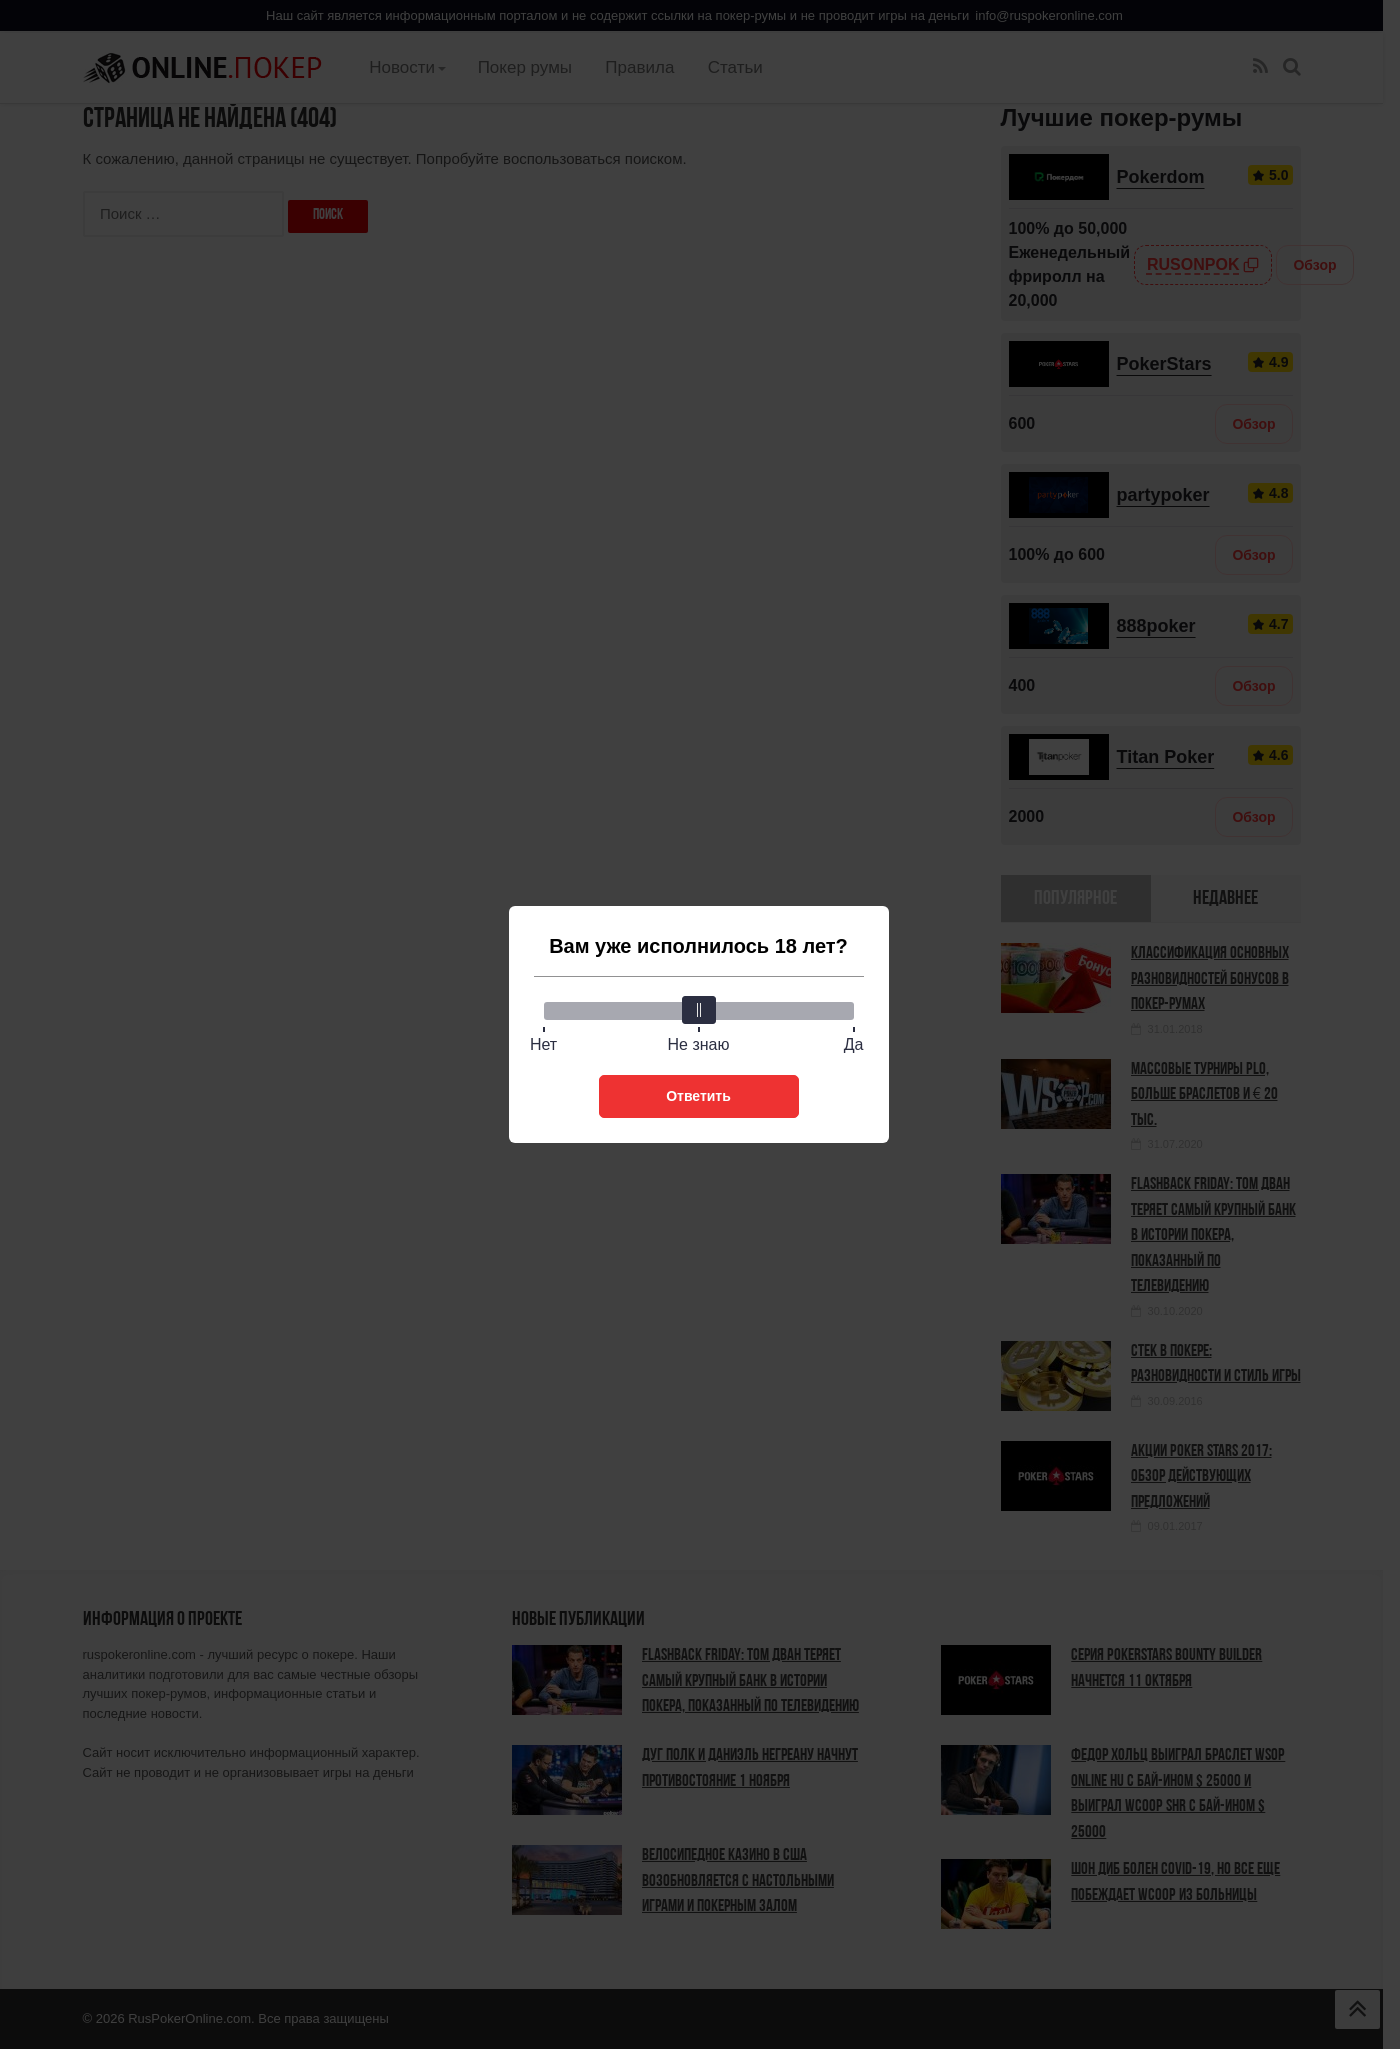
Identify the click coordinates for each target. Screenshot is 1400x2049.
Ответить (698, 1096)
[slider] (699, 1010)
